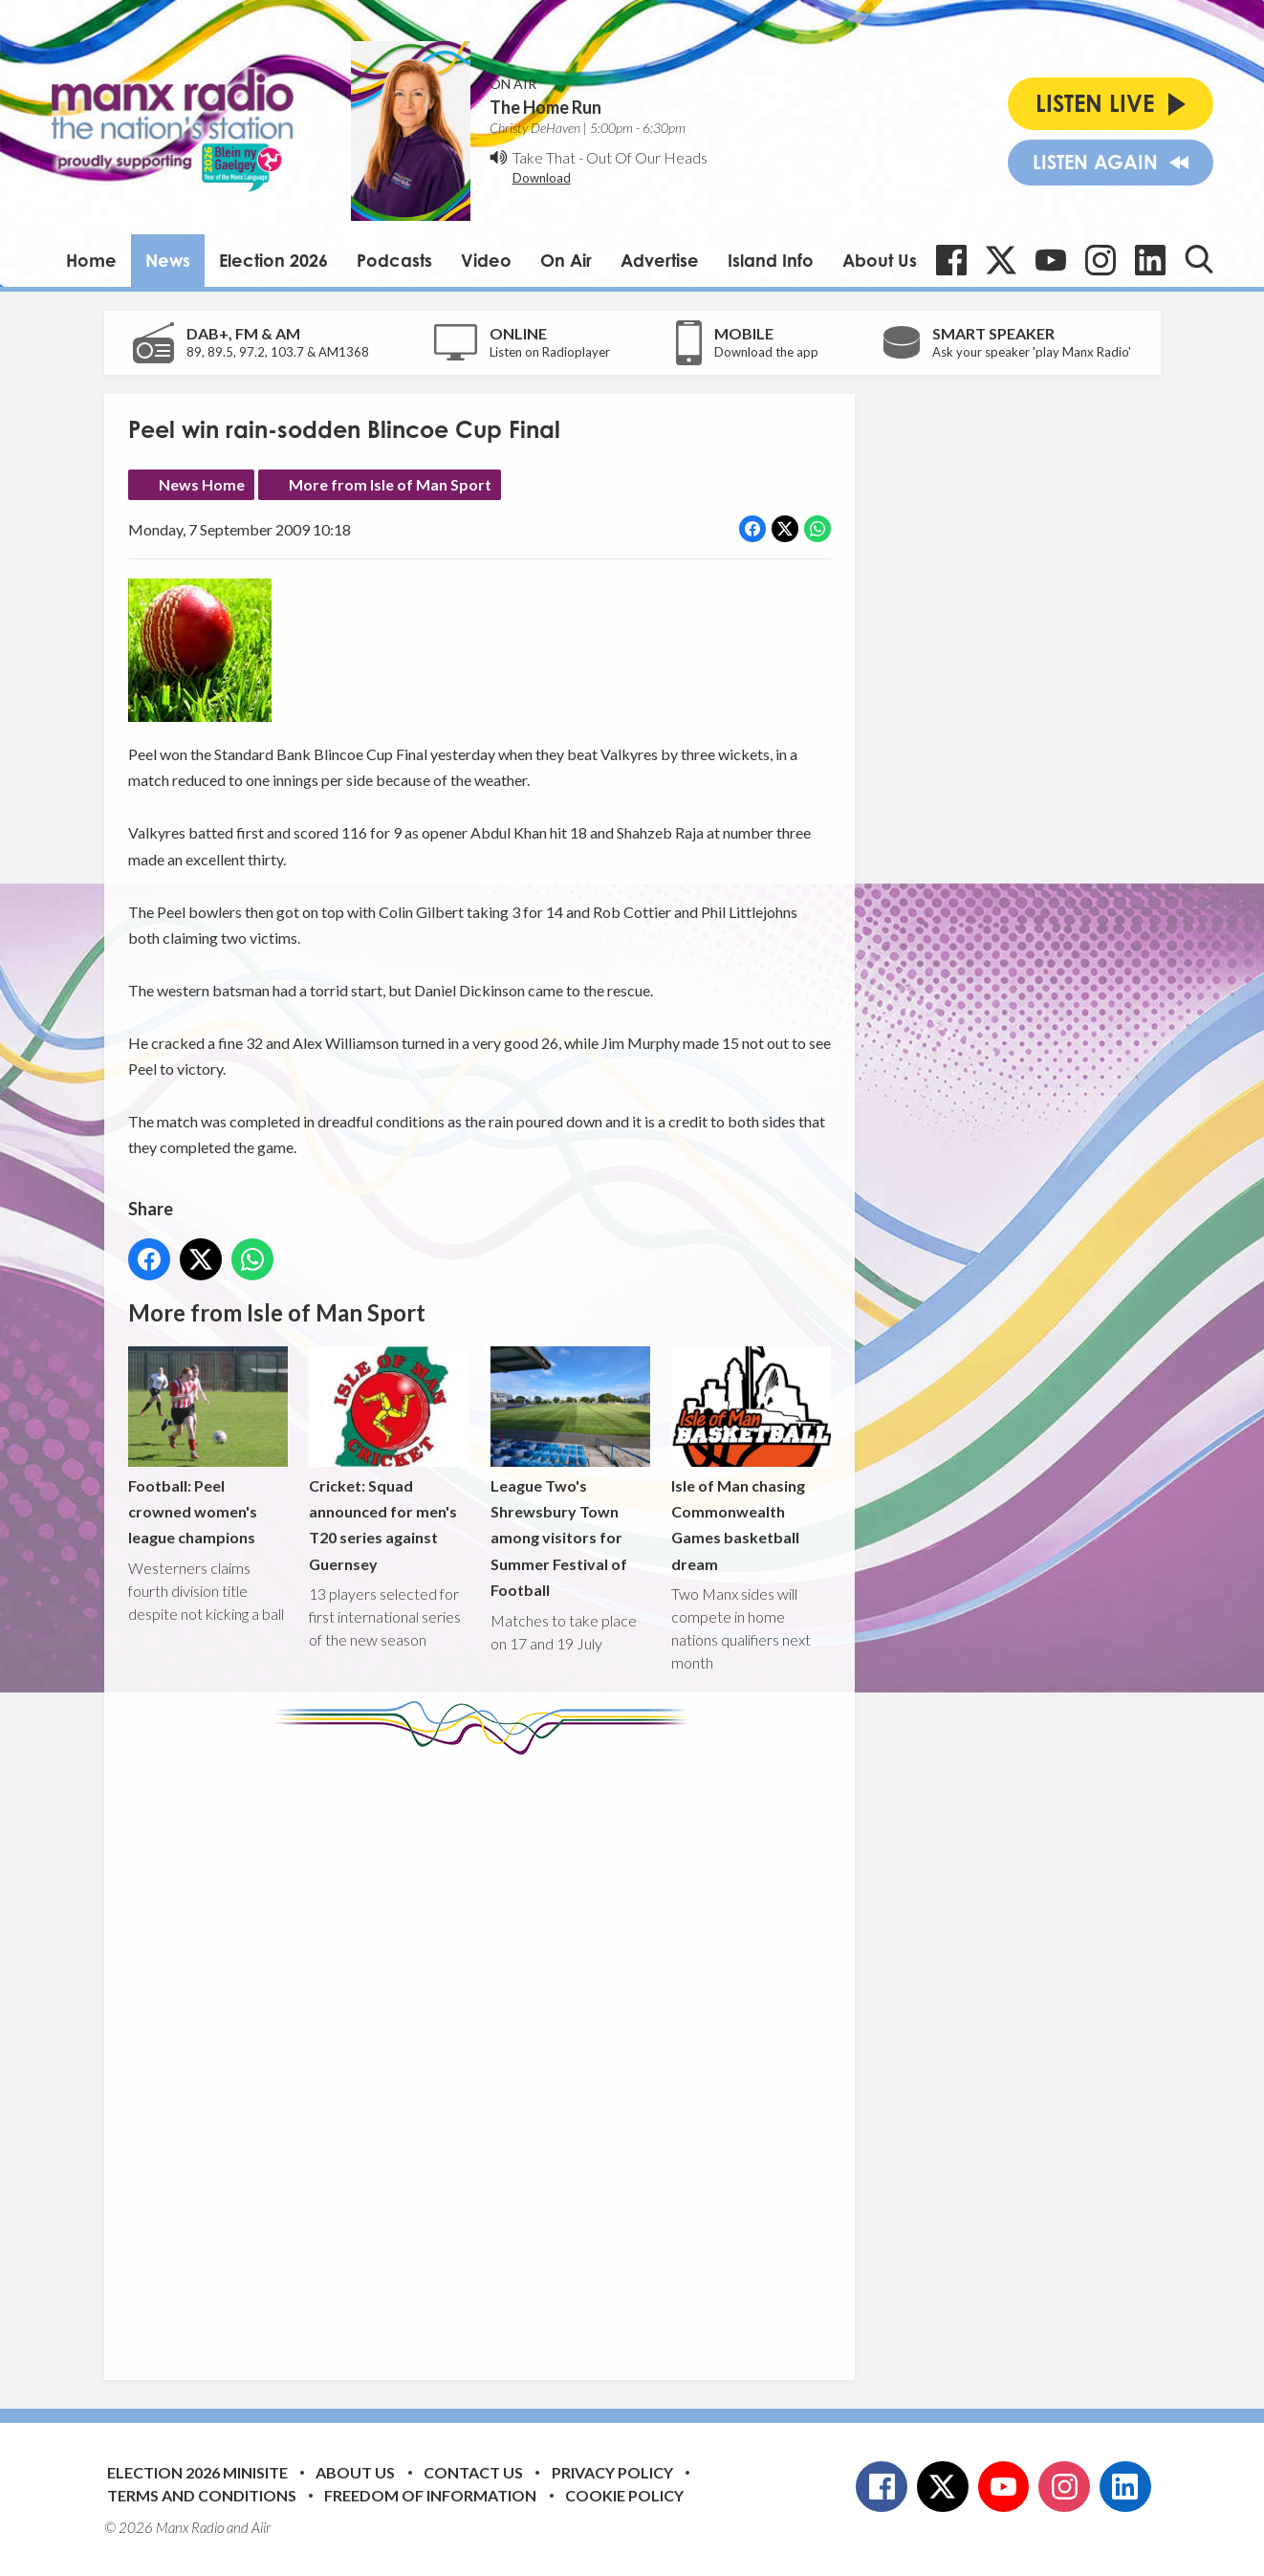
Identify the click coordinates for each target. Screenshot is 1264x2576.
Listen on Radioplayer (550, 352)
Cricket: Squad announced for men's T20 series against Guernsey (389, 1459)
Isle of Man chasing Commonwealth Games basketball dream (750, 1459)
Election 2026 (273, 260)
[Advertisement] (486, 2053)
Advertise (660, 260)
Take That (544, 157)
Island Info (771, 260)
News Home (202, 484)
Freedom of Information (430, 2495)
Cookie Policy (624, 2495)
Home (91, 260)
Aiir (261, 2527)
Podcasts (394, 260)
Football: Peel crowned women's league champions (208, 1446)
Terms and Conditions (201, 2495)
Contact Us (473, 2472)
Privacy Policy (612, 2472)
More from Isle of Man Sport (390, 484)
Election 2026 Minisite (197, 2472)
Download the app (766, 352)
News (167, 260)
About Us (879, 260)
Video (486, 260)
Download (541, 178)
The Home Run (545, 107)
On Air (566, 260)
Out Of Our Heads (647, 157)
